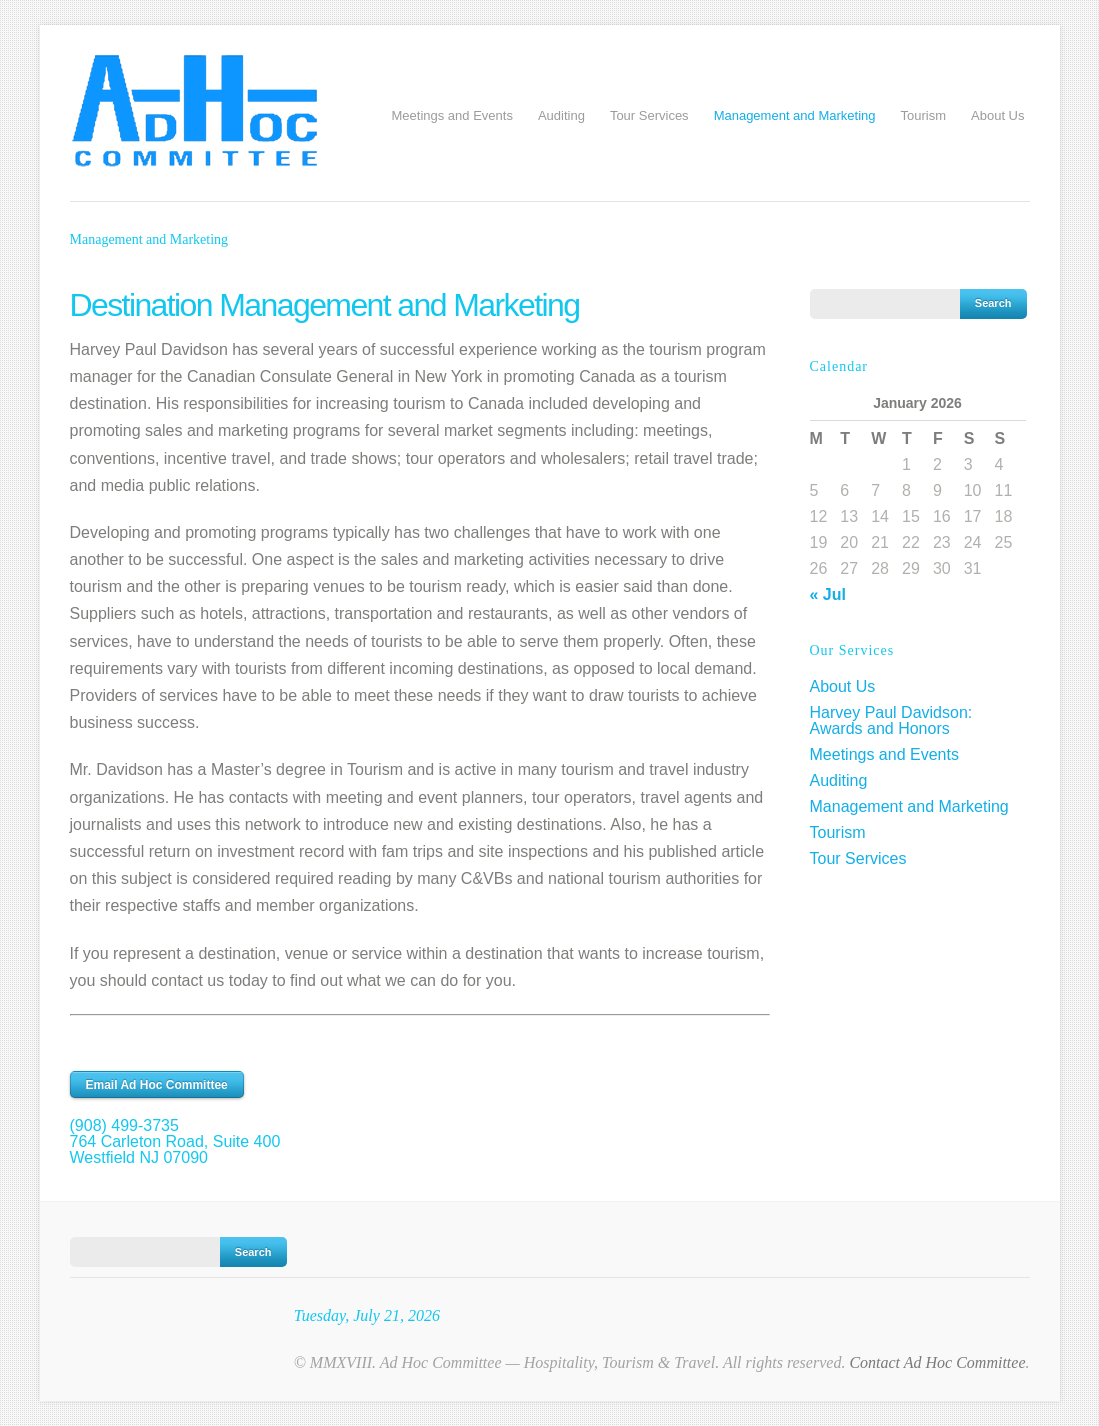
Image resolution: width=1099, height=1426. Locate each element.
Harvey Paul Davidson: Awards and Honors (891, 720)
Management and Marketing (795, 115)
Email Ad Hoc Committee (157, 1085)
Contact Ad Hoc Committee (937, 1362)
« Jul (828, 594)
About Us (997, 115)
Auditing (561, 115)
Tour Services (649, 115)
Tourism (924, 115)
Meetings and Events (451, 115)
